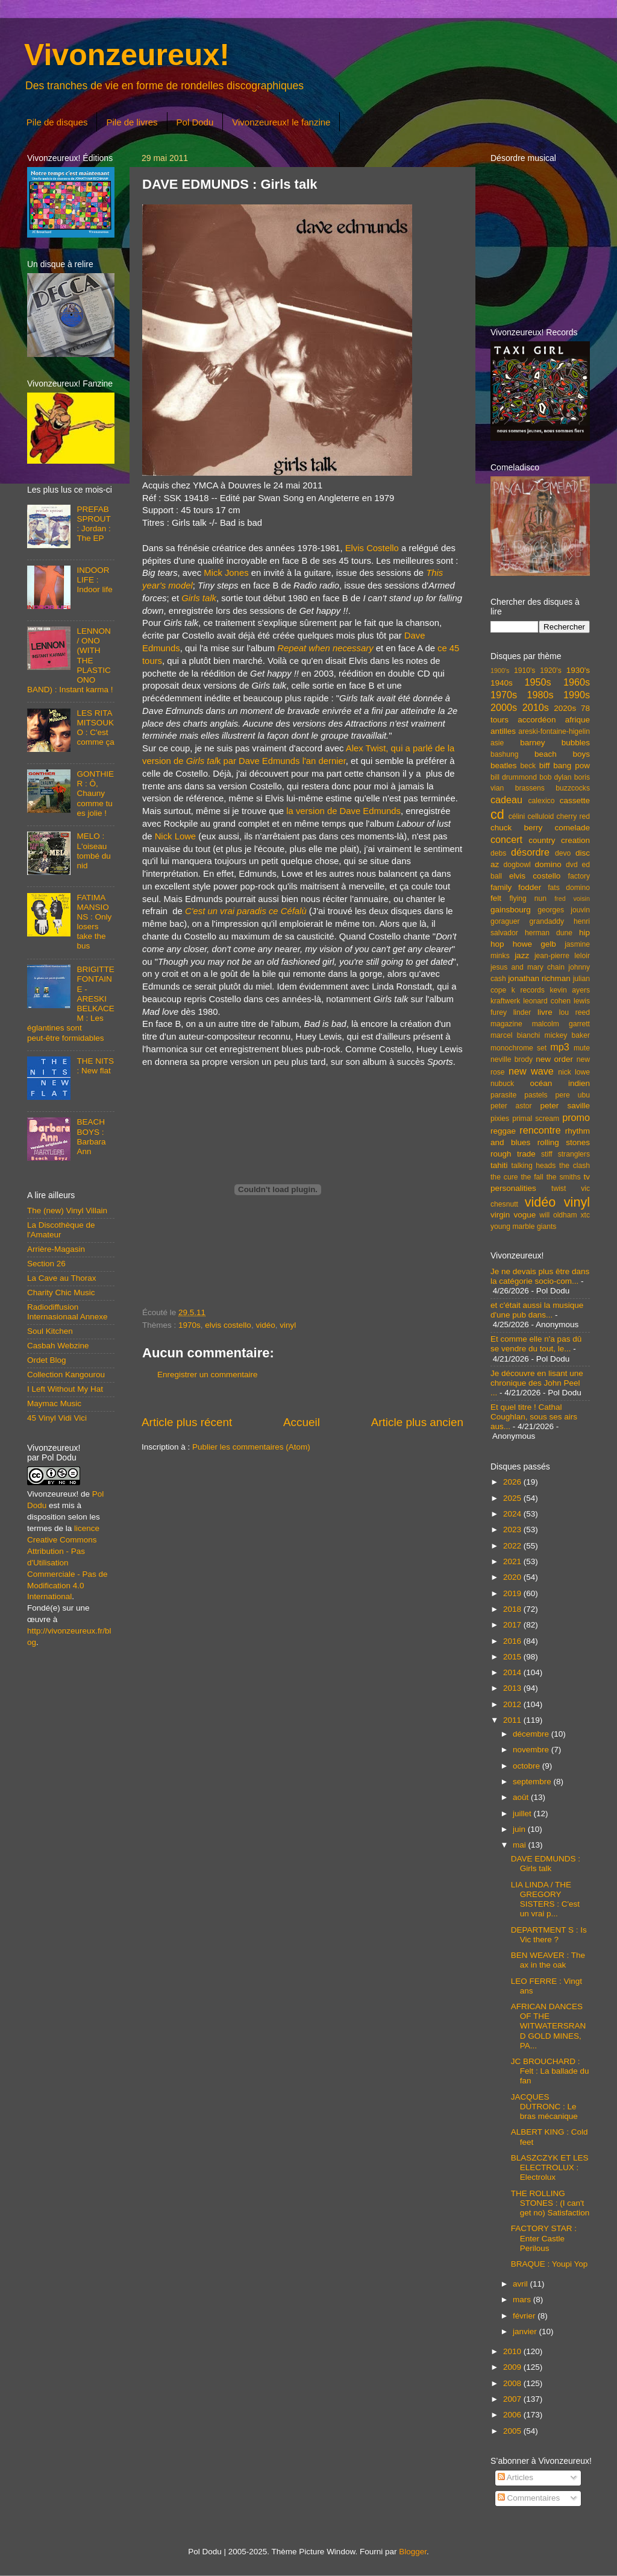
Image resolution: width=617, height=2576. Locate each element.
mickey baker (567, 1035)
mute (582, 1048)
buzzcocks (573, 788)
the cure (504, 1177)
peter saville (565, 1105)
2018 (513, 1609)
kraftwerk (505, 1001)
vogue (524, 1214)
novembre (532, 1749)
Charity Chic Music (61, 1292)
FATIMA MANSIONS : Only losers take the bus (94, 922)
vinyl (288, 1325)
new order (554, 1059)
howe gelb (534, 944)
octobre (527, 1765)
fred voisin (572, 898)
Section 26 (46, 1263)
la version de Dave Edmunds (343, 811)
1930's (578, 670)
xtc (585, 1215)
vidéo (265, 1325)
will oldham (558, 1215)
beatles (503, 765)
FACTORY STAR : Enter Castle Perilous (544, 2238)
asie (497, 743)
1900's (499, 670)
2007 (513, 2399)
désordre (530, 852)
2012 (513, 1704)
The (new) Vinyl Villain (67, 1210)
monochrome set (518, 1048)
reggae (503, 1130)
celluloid (540, 816)
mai (520, 1844)
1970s (189, 1325)
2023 (513, 1529)
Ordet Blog (46, 1360)
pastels (535, 1095)
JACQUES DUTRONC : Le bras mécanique (544, 2106)
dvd (572, 864)
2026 (513, 1481)
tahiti (499, 1165)
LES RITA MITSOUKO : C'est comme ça (95, 728)
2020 (513, 1577)
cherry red (573, 816)
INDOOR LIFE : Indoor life (94, 580)
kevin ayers (570, 990)
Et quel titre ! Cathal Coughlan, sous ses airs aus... (533, 1417)
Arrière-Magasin (56, 1249)
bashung (504, 754)
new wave (531, 1070)
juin (520, 1829)
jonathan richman (539, 978)
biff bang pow (564, 765)
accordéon (537, 719)
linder (522, 1012)
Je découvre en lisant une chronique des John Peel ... (536, 1383)
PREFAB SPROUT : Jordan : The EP (93, 524)
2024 (513, 1513)
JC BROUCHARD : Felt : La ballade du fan (550, 2071)
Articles (515, 2477)
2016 (513, 1641)
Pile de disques (57, 122)
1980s (540, 694)
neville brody (511, 1059)
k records (528, 990)
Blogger (413, 2551)
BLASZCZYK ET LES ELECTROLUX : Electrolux (550, 2167)
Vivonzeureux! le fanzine (281, 122)
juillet (523, 1813)
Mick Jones (226, 573)
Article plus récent (187, 1422)
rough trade (513, 1153)
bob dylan (555, 777)
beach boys (562, 754)
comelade (572, 827)
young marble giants (523, 1226)
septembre (533, 1781)
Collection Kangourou (66, 1374)
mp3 (559, 1046)
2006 (513, 2414)
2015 (513, 1656)
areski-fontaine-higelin (554, 731)
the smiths (564, 1177)
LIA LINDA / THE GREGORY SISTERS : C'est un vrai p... (545, 1899)
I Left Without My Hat (65, 1389)
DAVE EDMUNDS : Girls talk (545, 1863)
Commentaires (529, 2497)
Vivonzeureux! (127, 55)
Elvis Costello (372, 548)
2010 (513, 2351)
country (541, 840)
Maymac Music (54, 1403)
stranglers (574, 1154)
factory (579, 876)
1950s (537, 682)
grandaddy (547, 921)
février (525, 2315)
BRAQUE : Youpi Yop (549, 2263)
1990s (576, 694)
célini (517, 816)
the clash (574, 1165)
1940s (501, 682)
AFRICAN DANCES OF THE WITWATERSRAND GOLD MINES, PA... (548, 2026)
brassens (530, 788)
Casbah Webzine (58, 1345)
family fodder (515, 887)
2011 (513, 1720)
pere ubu (573, 1095)
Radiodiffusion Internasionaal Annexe (67, 1311)
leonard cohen (547, 1001)
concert (506, 839)
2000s (503, 707)
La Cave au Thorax (61, 1278)
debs (498, 853)
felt (495, 898)
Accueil (301, 1422)
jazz (522, 955)
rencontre (539, 1130)
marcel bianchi (515, 1035)
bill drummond (513, 777)
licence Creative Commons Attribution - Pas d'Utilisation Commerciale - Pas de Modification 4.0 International (67, 1562)
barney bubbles (555, 742)
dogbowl (516, 864)
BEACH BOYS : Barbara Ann (91, 1136)
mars (523, 2299)
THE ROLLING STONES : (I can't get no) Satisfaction (550, 2203)
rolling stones (563, 1142)
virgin (500, 1214)
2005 (513, 2431)
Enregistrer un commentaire (207, 1374)
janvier (526, 2331)
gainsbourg (510, 909)
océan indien (560, 1083)
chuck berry (516, 827)
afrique (577, 719)
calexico (541, 801)
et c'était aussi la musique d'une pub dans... (536, 1310)
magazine (506, 1024)
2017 (513, 1624)
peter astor (511, 1106)
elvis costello (228, 1325)
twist (558, 1188)
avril (521, 2283)
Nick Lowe (175, 836)
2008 (513, 2383)
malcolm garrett (561, 1024)
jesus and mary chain (527, 967)
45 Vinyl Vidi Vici (57, 1417)
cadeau (506, 799)
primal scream (535, 1118)
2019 (513, 1593)
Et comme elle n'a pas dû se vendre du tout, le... (535, 1343)
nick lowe (574, 1072)
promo (576, 1117)
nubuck (502, 1083)
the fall (532, 1177)
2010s (535, 707)
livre (545, 1012)
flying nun (528, 898)
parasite (503, 1095)
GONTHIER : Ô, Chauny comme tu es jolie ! (95, 793)
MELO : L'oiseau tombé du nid (93, 851)
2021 (513, 1561)
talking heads (534, 1165)
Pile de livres (131, 122)
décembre (532, 1733)
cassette (575, 800)
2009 (513, 2367)
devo (563, 853)
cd (497, 814)
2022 (513, 1545)
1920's (550, 670)
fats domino (569, 887)
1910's (524, 670)
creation (575, 840)
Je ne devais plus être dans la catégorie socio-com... (539, 1276)
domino (548, 864)
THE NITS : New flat (95, 1065)
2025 (513, 1498)
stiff (547, 1154)
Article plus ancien (417, 1422)
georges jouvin (563, 910)
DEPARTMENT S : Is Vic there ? (549, 1934)
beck (528, 766)
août (522, 1797)
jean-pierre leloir (562, 956)
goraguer (505, 921)
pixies (499, 1118)
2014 (513, 1672)
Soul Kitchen (50, 1331)
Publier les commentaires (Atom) (251, 1446)
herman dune (548, 933)
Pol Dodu (195, 122)
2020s (565, 708)
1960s (576, 682)
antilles (503, 731)
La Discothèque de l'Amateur (61, 1229)
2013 (513, 1688)
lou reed (574, 1012)
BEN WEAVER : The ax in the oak (548, 1960)
